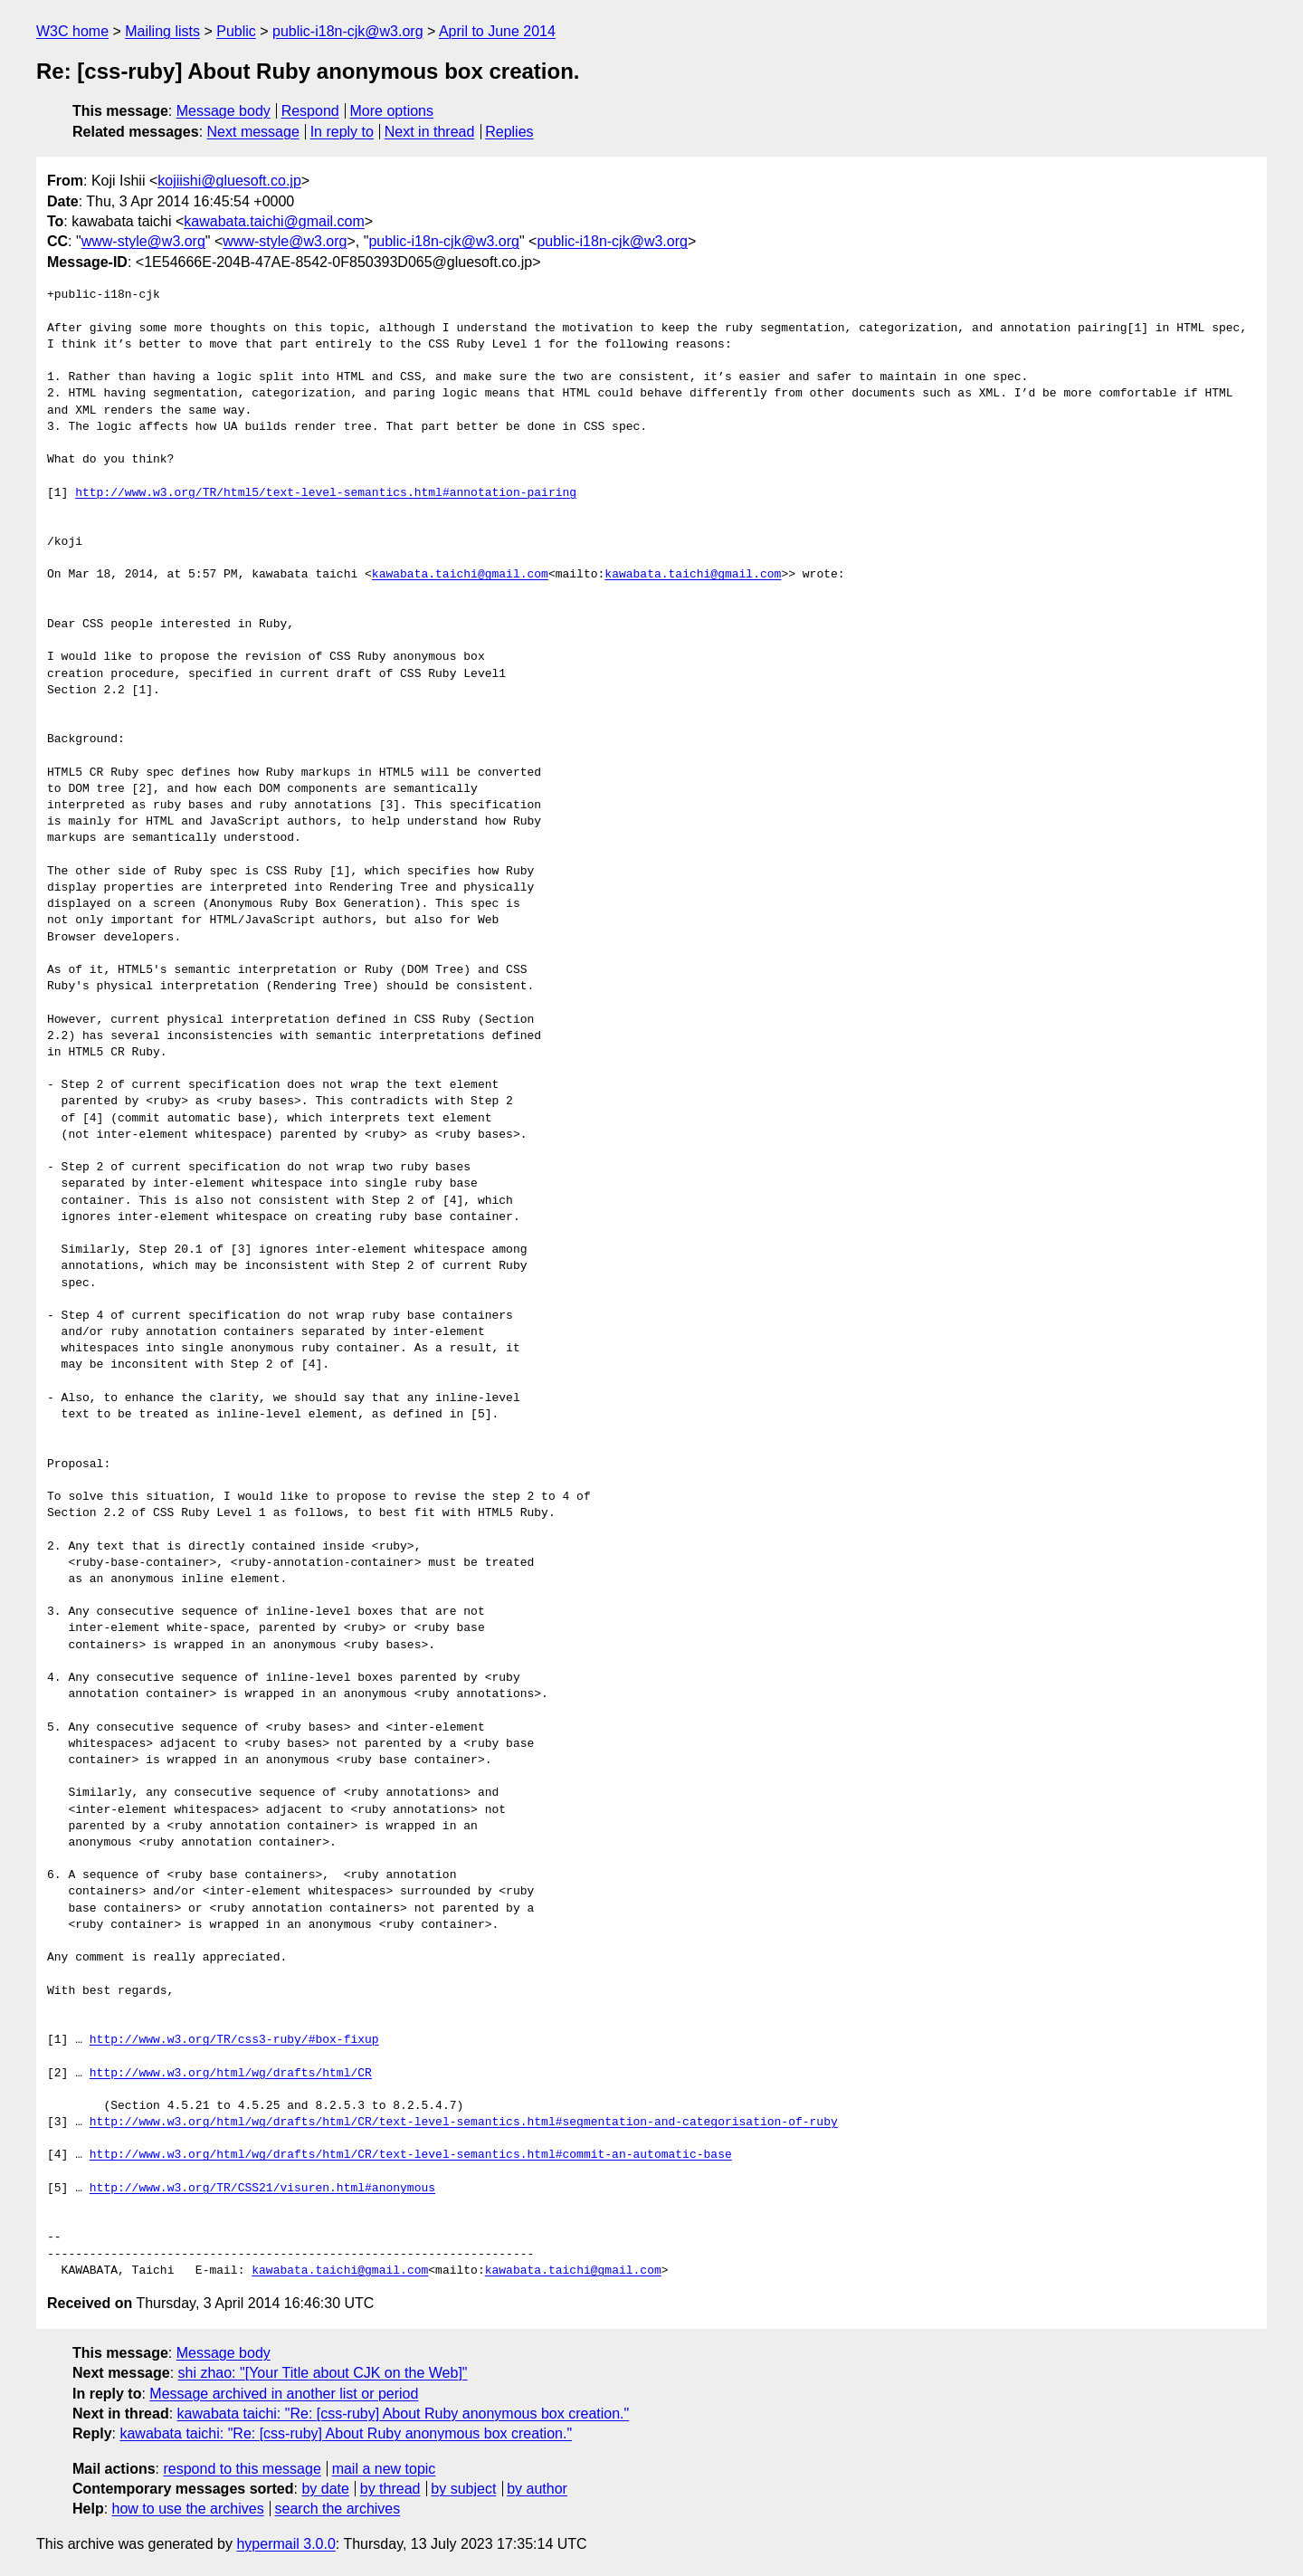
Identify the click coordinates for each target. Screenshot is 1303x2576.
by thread (390, 2488)
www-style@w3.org (143, 241)
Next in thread (430, 131)
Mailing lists (162, 31)
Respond (310, 111)
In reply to (342, 131)
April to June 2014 (497, 31)
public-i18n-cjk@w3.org (347, 31)
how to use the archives (188, 2508)
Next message (253, 131)
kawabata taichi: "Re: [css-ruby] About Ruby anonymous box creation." (403, 2413)
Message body (223, 111)
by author (537, 2488)
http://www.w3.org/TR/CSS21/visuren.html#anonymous (262, 2188)
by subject (463, 2488)
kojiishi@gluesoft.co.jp (229, 180)
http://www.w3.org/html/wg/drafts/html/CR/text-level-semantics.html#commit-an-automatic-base (411, 2155)
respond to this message (241, 2468)
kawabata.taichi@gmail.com (274, 221)
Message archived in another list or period (283, 2393)
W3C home (72, 31)
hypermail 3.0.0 (285, 2544)
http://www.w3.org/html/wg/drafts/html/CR (231, 2074)
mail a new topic (384, 2468)
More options (392, 111)
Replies (509, 131)
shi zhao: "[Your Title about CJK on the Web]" (323, 2372)
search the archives (338, 2508)
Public (236, 31)
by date (324, 2488)
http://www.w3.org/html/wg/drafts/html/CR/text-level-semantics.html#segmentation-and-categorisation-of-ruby (464, 2122)
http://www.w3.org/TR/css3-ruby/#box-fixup (234, 2040)
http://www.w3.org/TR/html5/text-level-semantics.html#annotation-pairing (325, 493)
